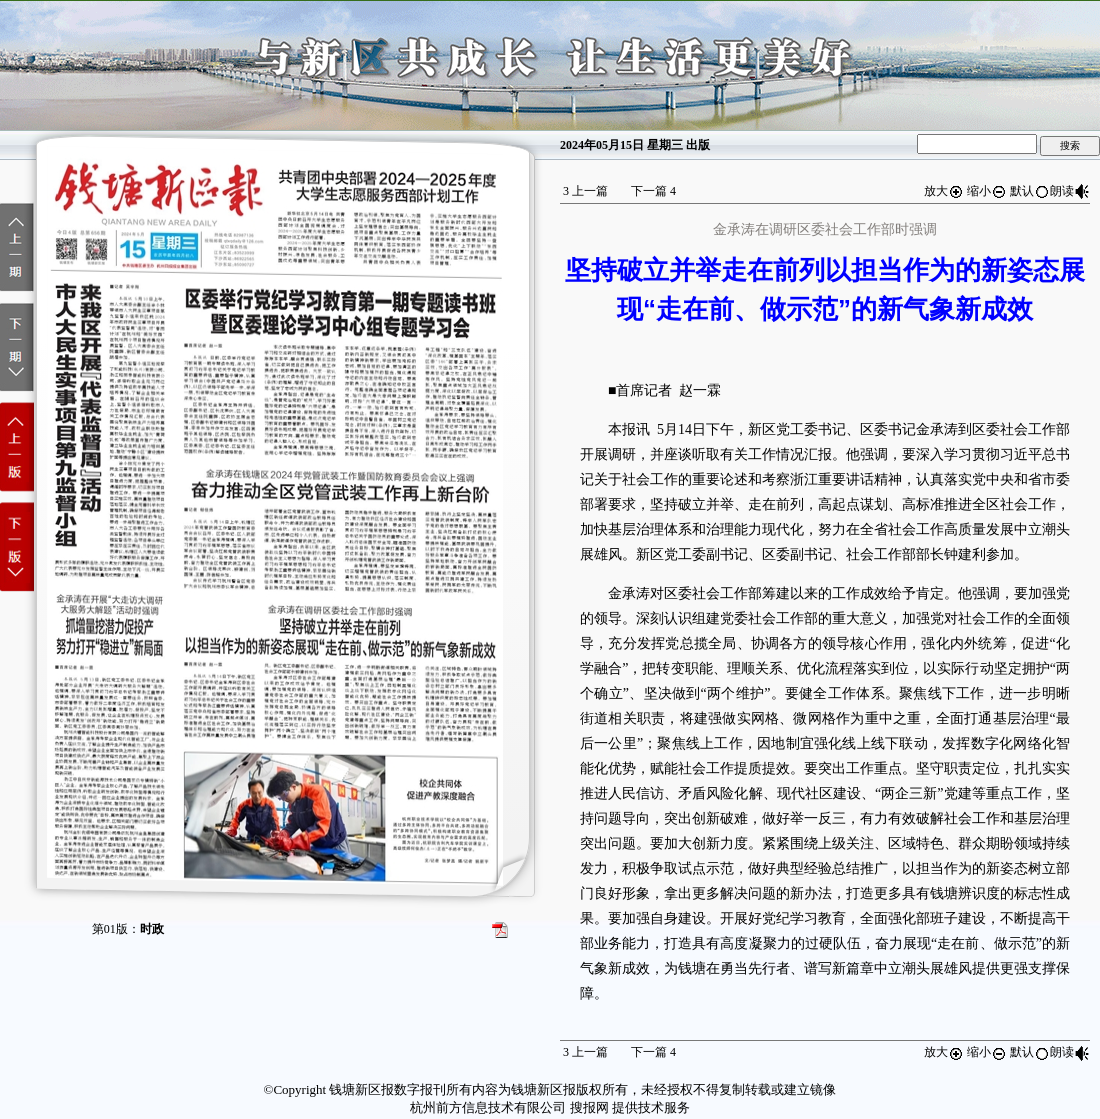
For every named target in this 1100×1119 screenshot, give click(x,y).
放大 (944, 191)
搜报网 (589, 1107)
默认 (1030, 191)
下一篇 (653, 191)
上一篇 (585, 191)
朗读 (1070, 191)
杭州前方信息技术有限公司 (488, 1107)
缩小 (987, 191)
